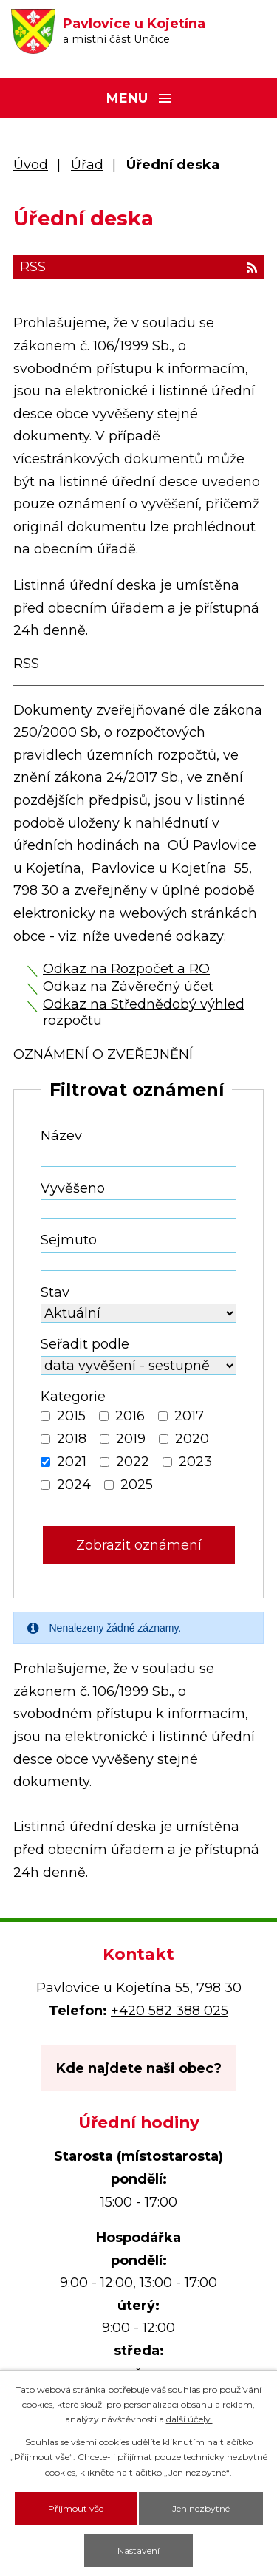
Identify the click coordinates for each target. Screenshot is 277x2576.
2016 (130, 1416)
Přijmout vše (75, 2508)
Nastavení (138, 2550)
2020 (192, 1439)
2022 (132, 1462)
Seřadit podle (85, 1344)
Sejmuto (69, 1240)
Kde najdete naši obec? (139, 2068)
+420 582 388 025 (169, 2011)
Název (61, 1136)
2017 (189, 1416)
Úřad (87, 165)
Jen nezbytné (201, 2508)
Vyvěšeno (73, 1188)
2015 (71, 1416)
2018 (71, 1439)
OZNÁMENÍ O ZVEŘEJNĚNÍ (103, 1054)
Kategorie (73, 1396)
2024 (74, 1484)
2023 (195, 1462)
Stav (55, 1292)
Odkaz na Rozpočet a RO (126, 969)
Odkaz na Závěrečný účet (128, 986)
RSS (138, 267)
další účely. (189, 2419)
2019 (131, 1439)
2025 (136, 1484)
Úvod (30, 165)
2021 (71, 1462)
